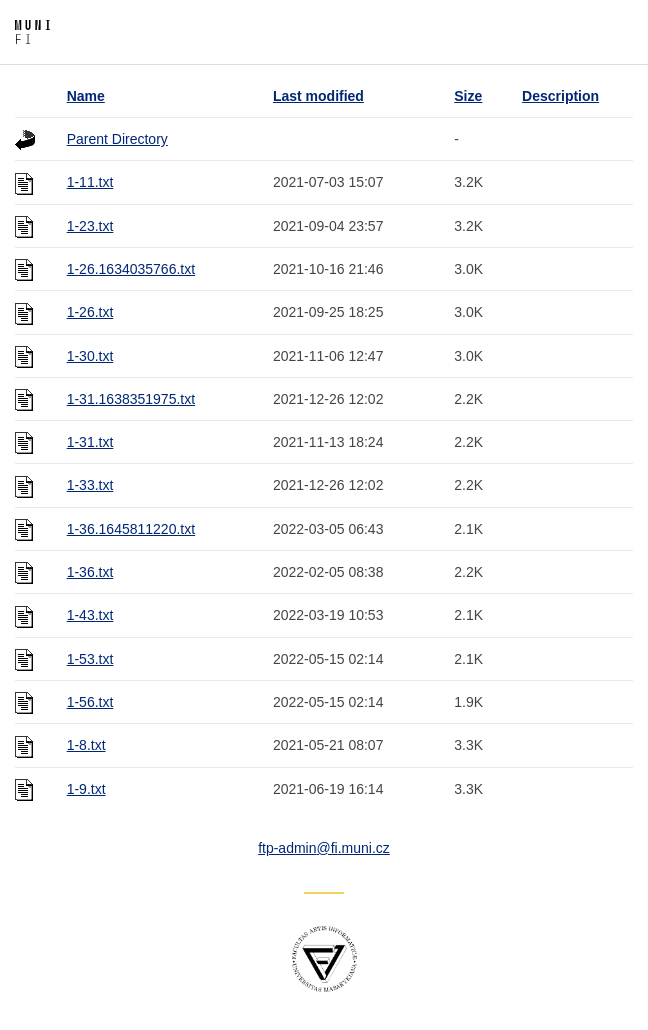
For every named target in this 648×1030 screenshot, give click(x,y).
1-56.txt (90, 702)
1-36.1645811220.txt (131, 529)
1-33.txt (90, 485)
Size (468, 96)
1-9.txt (86, 789)
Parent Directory (117, 139)
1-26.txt (90, 312)
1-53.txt (90, 659)
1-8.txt (86, 745)
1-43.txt (90, 615)
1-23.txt (90, 226)
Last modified (318, 96)
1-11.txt (90, 182)
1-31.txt (90, 442)
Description (560, 96)
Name (86, 96)
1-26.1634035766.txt (131, 269)
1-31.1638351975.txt (131, 399)
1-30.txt (90, 356)
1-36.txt (90, 572)
